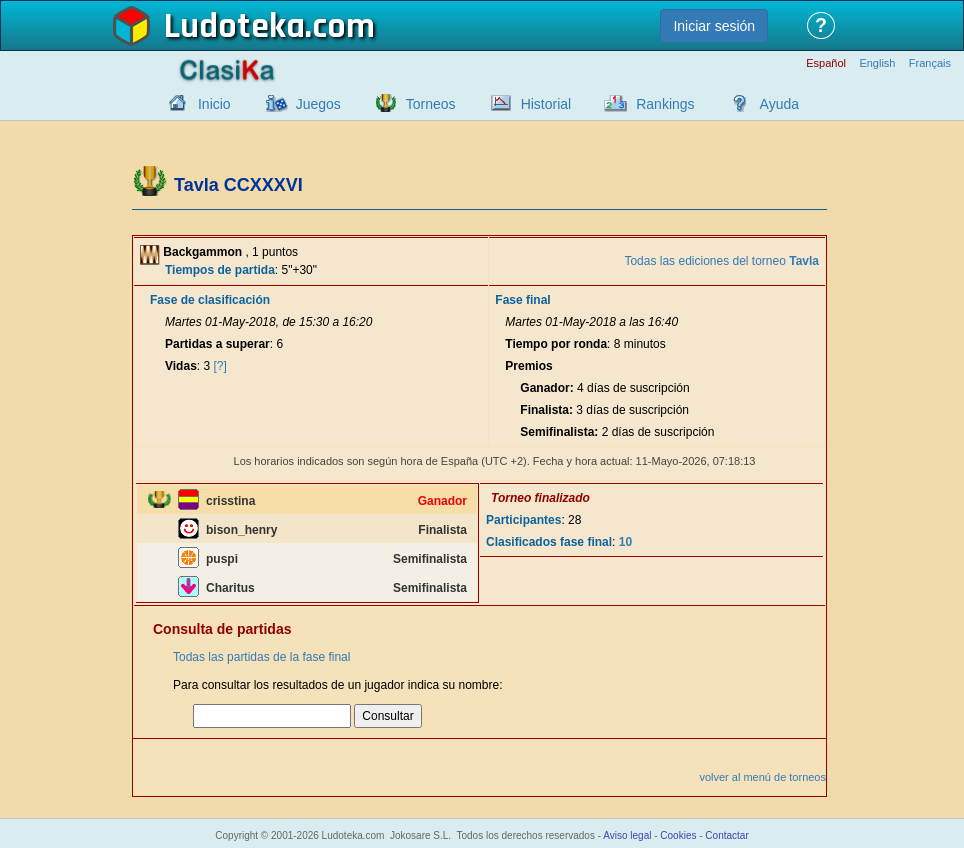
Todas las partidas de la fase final (261, 657)
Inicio (214, 104)
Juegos (318, 104)
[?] (220, 366)
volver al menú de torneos (762, 777)
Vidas (181, 366)
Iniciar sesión (714, 26)
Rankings (665, 104)
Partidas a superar (217, 344)
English (877, 63)
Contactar (726, 835)
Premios (528, 366)
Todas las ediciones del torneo (721, 261)
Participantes (523, 520)
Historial (546, 104)
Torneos (431, 104)
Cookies (678, 835)
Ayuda (779, 104)
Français (930, 63)
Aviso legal (627, 835)
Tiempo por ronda (556, 344)
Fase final (522, 300)
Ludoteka (234, 27)
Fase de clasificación (210, 300)
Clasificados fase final (549, 542)
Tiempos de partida (220, 270)
